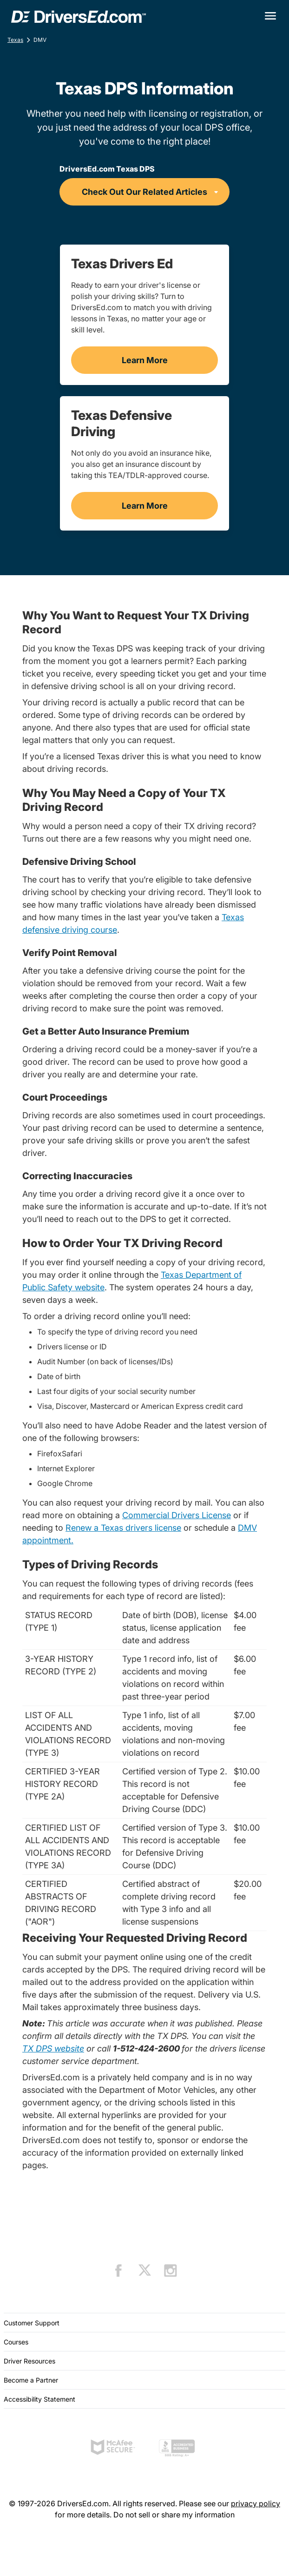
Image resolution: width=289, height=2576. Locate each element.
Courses (16, 2342)
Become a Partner (31, 2380)
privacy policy (255, 2503)
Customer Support (31, 2323)
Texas (15, 39)
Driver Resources (29, 2361)
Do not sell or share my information (174, 2514)
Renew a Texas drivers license (123, 1528)
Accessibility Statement (39, 2399)
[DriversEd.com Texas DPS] (144, 192)
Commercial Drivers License (176, 1515)
